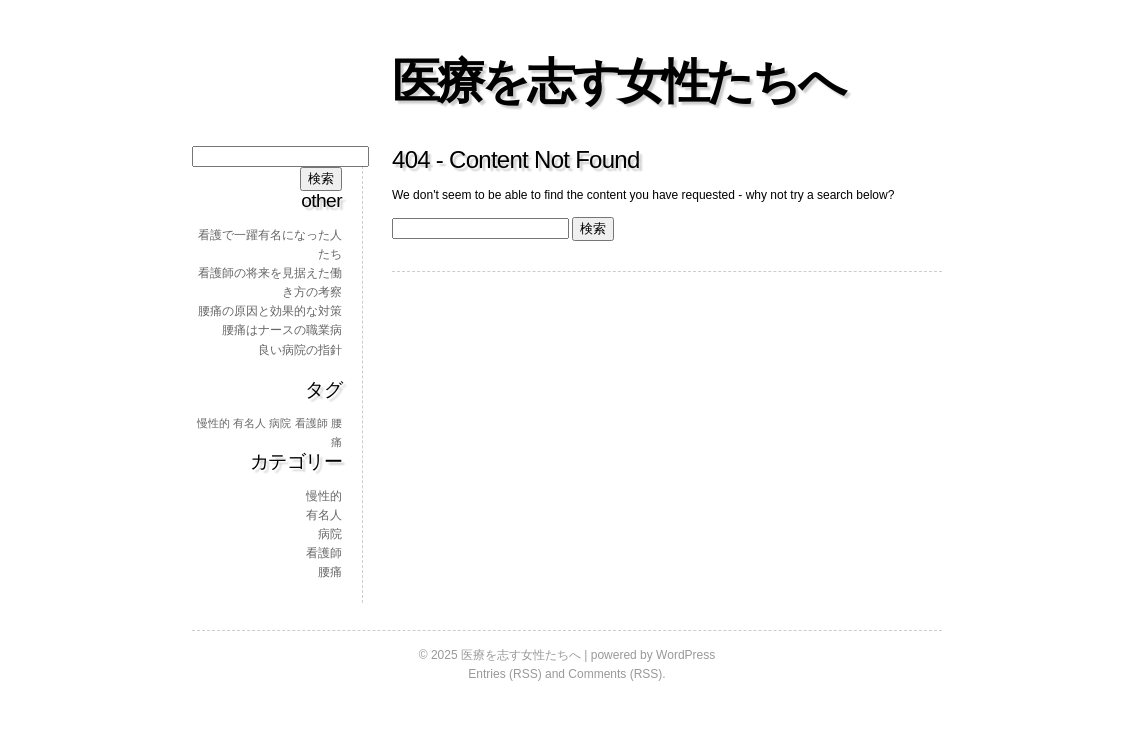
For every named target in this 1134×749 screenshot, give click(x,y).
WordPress (685, 655)
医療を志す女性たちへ (617, 81)
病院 (330, 534)
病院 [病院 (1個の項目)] (280, 423)
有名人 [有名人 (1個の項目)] (249, 423)
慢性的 (324, 496)
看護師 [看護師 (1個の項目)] (311, 423)
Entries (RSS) (504, 674)
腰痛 (330, 572)
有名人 (324, 515)
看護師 (324, 553)
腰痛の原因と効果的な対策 (270, 311)
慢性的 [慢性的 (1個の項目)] (213, 423)
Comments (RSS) (615, 674)
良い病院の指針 (300, 350)
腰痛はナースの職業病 (282, 330)
